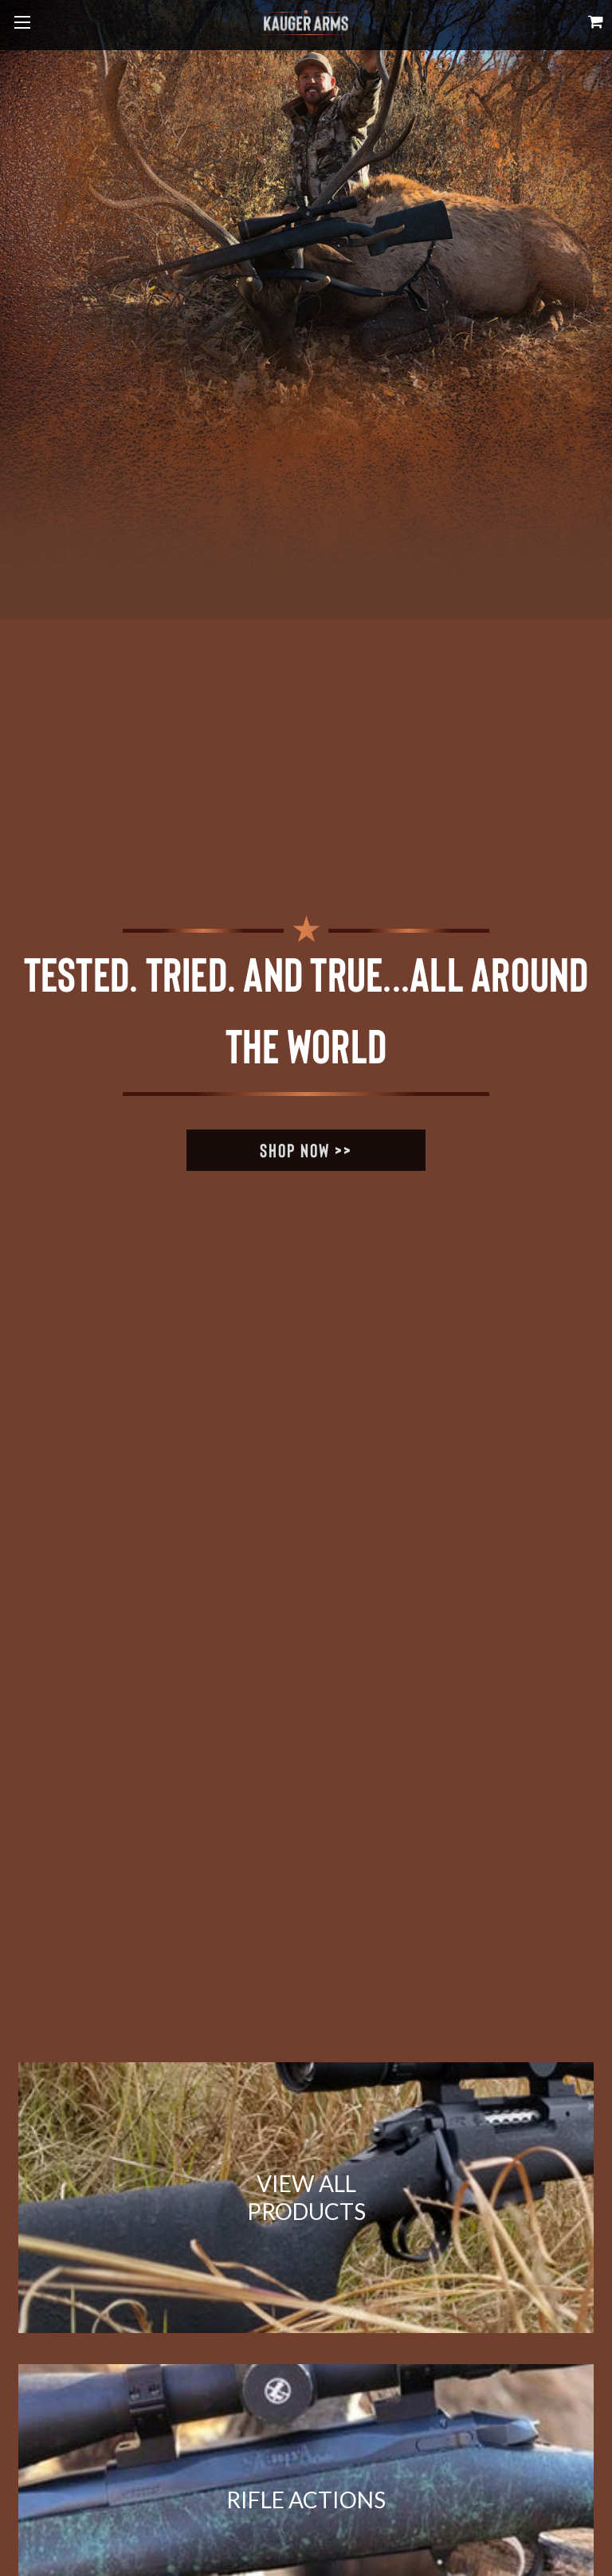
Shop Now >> (306, 1149)
